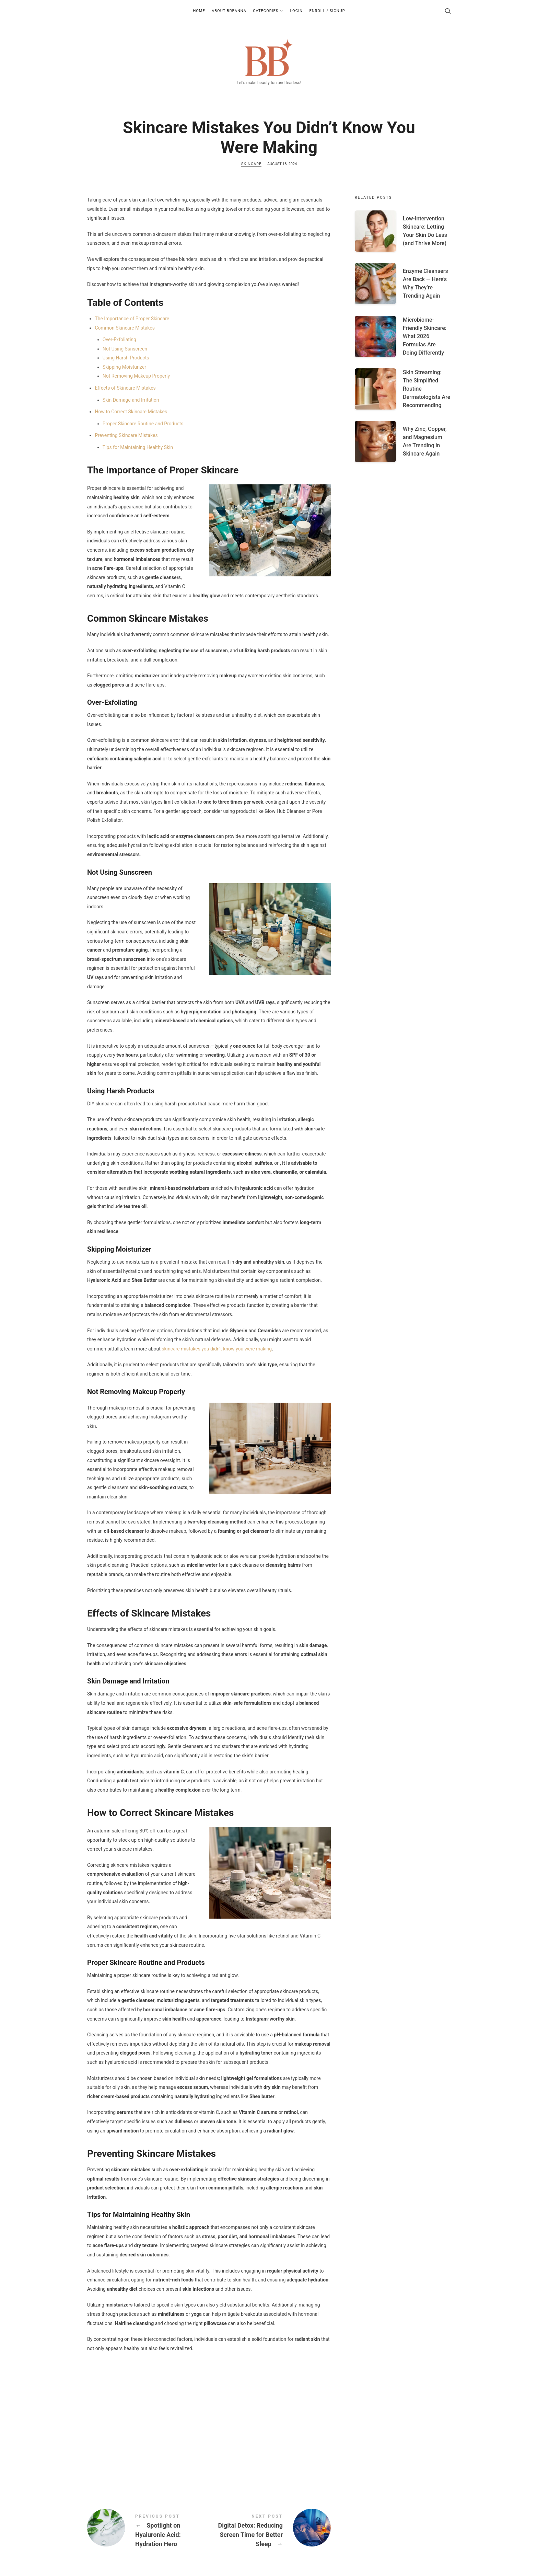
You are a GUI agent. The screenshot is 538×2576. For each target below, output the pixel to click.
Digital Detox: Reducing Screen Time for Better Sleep (270, 2531)
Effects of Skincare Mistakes (125, 388)
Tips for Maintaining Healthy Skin (138, 447)
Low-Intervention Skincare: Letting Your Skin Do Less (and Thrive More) (425, 230)
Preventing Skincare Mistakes (126, 435)
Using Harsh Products (126, 357)
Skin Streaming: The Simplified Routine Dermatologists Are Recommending (426, 389)
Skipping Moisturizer (124, 367)
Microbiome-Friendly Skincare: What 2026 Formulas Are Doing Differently (424, 336)
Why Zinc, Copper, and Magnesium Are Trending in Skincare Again (425, 441)
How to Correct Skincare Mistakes (131, 411)
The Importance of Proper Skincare (132, 318)
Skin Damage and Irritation (131, 400)
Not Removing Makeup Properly (136, 376)
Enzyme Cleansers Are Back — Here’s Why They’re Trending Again (425, 283)
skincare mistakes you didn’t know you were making (217, 1349)
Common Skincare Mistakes (125, 328)
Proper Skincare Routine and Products (143, 423)
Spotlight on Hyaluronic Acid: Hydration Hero (148, 2531)
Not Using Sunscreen (125, 349)
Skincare (251, 164)
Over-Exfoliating (119, 339)
